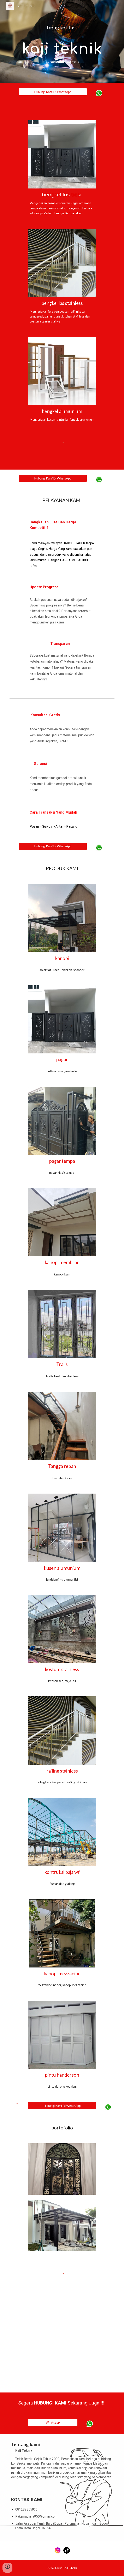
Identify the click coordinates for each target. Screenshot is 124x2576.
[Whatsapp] (52, 2422)
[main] (62, 41)
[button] (7, 2568)
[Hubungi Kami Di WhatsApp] (53, 92)
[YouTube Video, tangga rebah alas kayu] (62, 2346)
